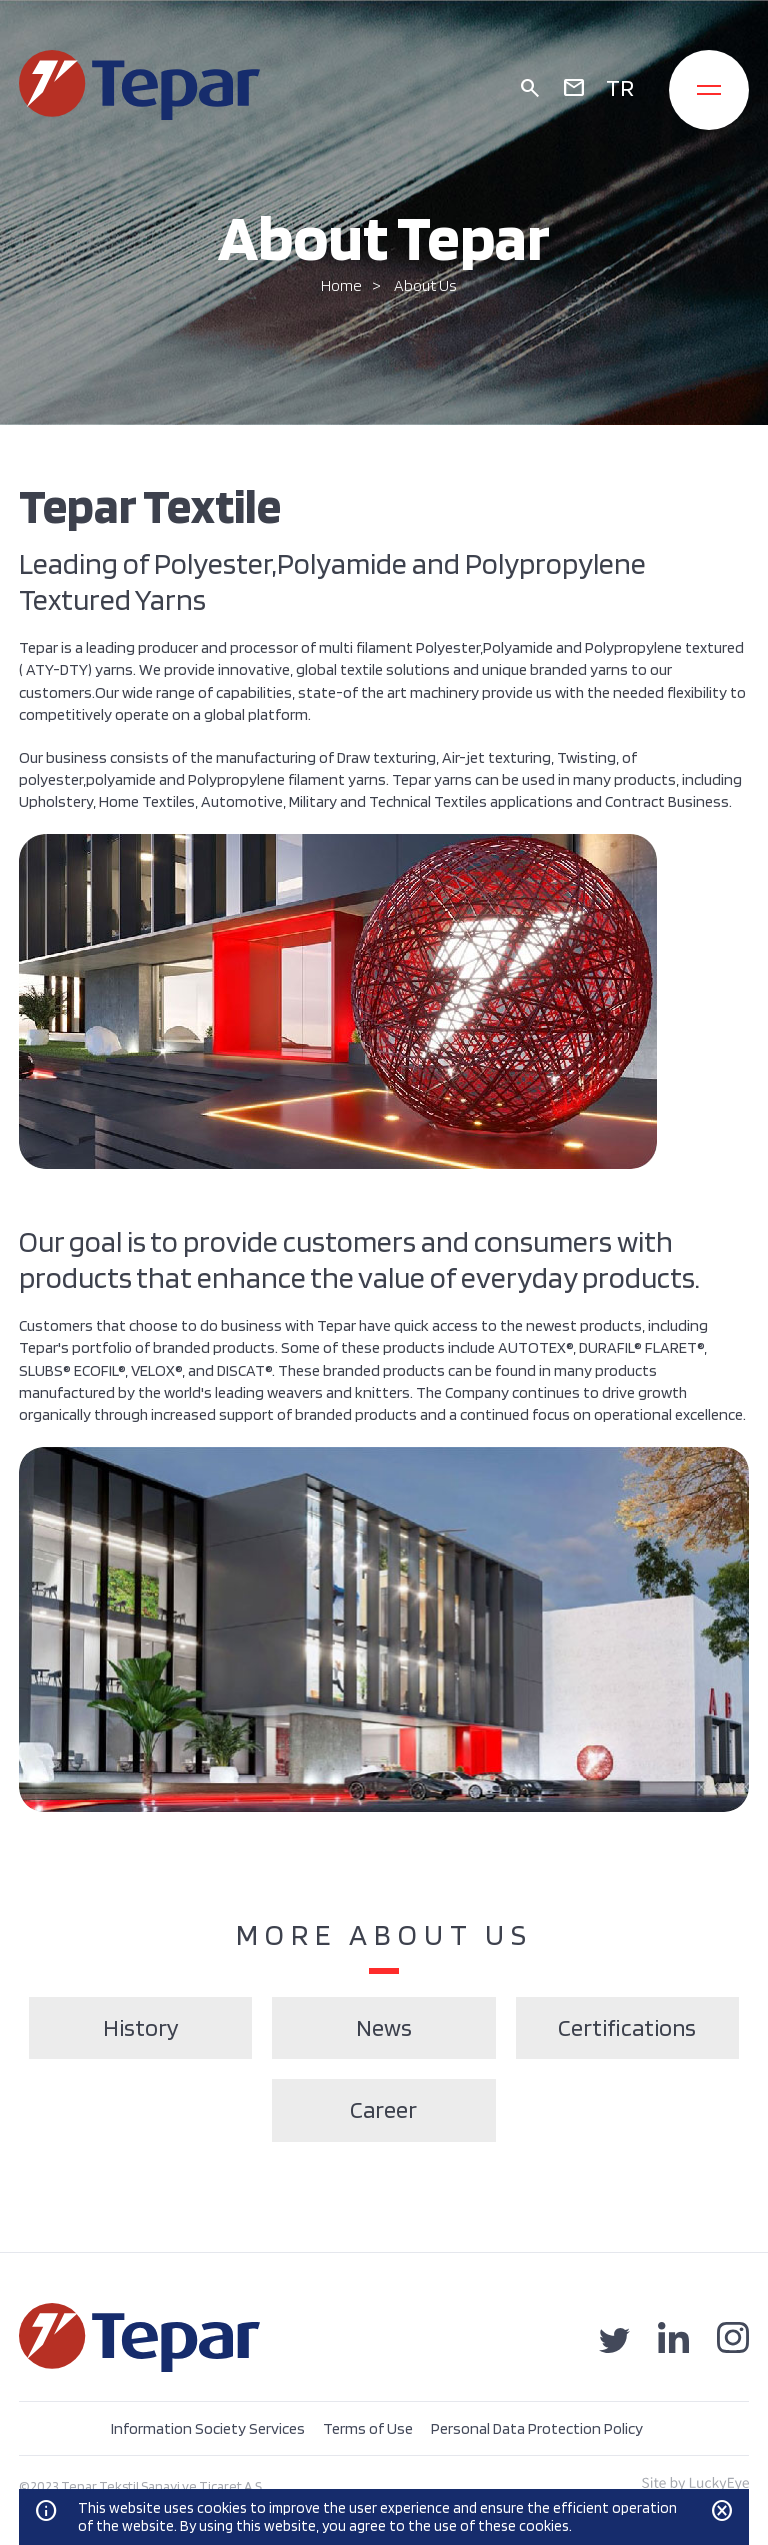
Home (341, 285)
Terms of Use (368, 2428)
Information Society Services (208, 2428)
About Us (425, 285)
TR (620, 87)
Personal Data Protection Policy (537, 2428)
